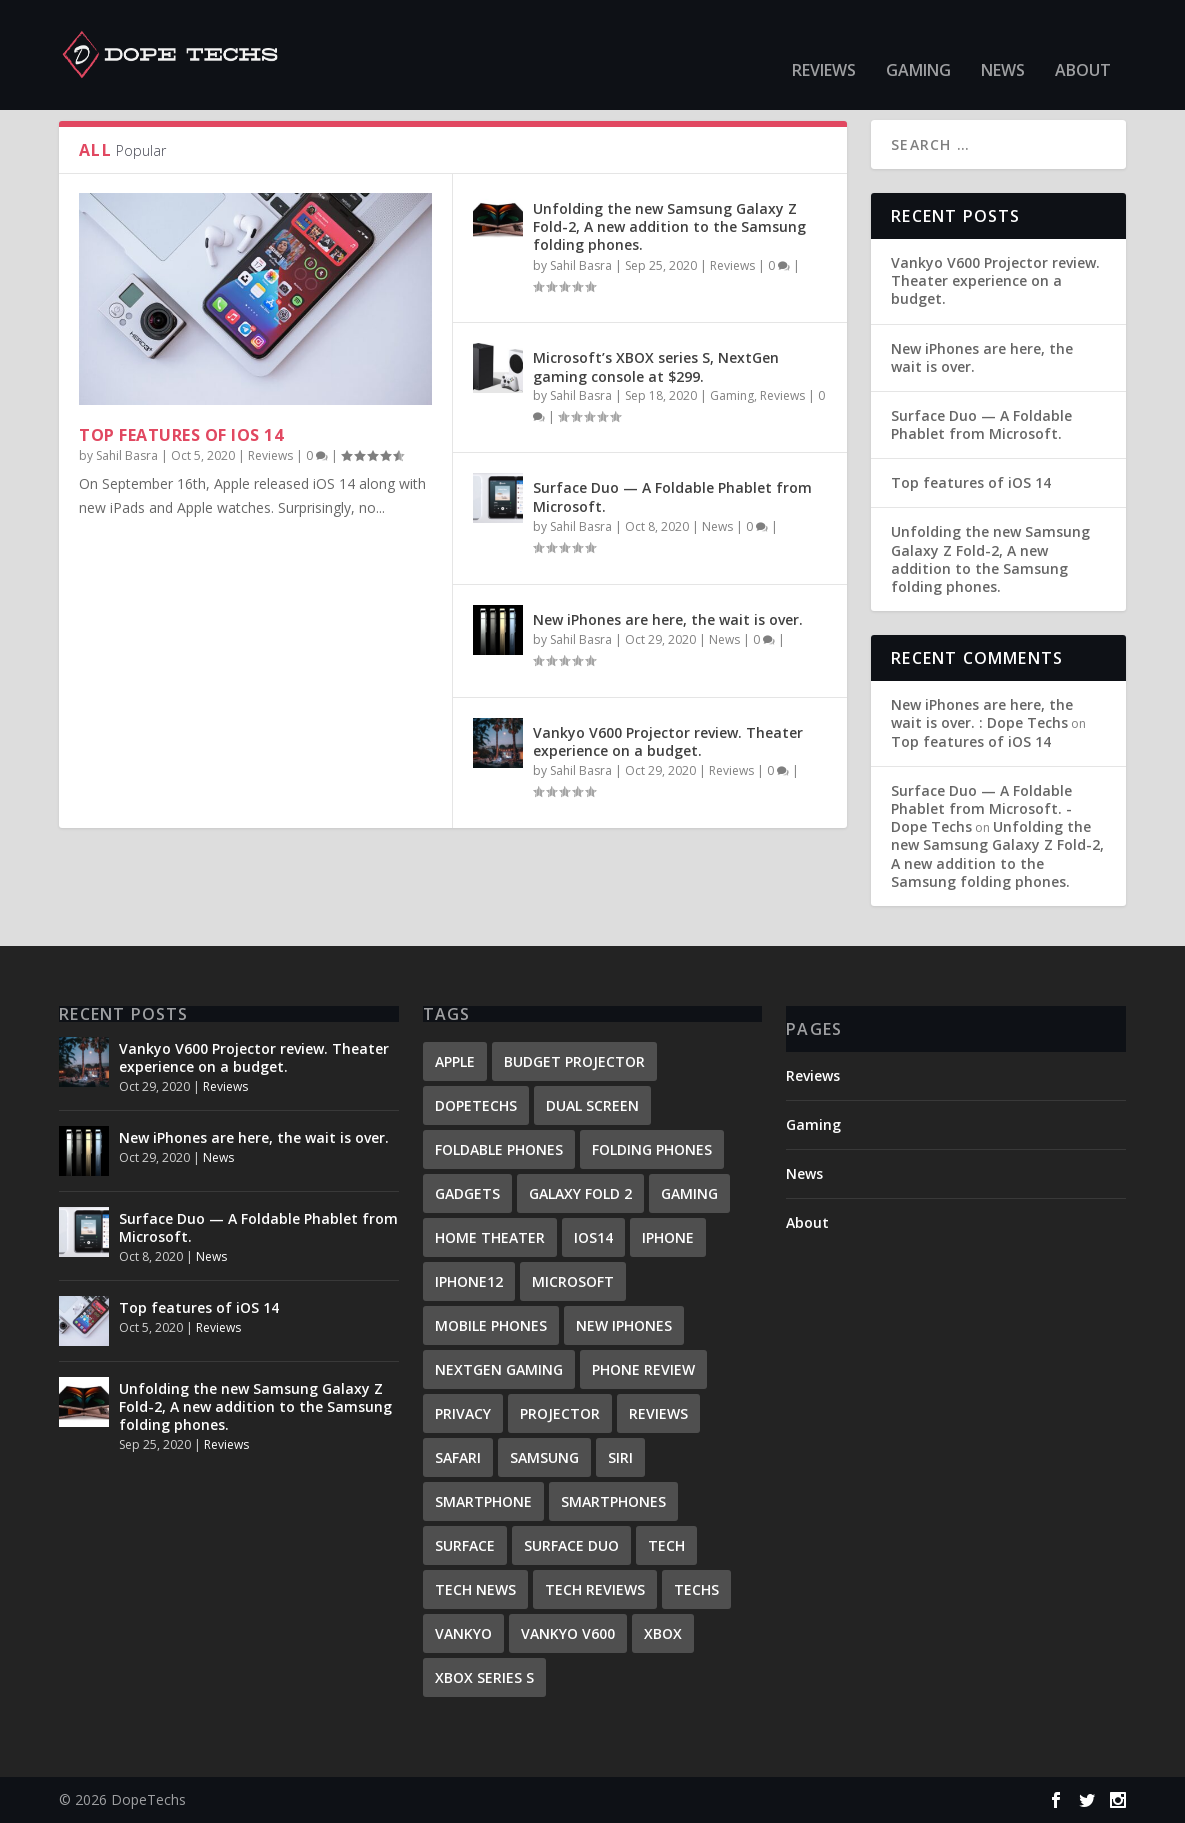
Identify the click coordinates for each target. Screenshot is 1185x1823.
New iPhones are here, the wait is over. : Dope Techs (982, 713)
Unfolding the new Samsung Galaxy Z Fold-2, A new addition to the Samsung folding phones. (669, 226)
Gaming (918, 41)
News (1003, 41)
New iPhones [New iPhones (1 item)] (624, 1325)
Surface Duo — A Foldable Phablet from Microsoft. (672, 496)
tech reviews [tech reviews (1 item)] (595, 1589)
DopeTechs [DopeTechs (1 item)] (476, 1105)
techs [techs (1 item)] (696, 1589)
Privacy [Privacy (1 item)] (463, 1413)
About (1083, 41)
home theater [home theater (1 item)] (490, 1237)
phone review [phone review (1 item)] (643, 1369)
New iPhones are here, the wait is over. (668, 619)
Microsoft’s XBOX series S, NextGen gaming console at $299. (656, 366)
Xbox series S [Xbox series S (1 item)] (484, 1677)
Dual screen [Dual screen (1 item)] (592, 1105)
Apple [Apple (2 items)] (455, 1061)
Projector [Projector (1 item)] (560, 1413)
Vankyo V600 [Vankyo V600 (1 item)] (568, 1633)
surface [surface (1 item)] (465, 1545)
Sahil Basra (127, 455)
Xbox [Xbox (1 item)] (663, 1633)
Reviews (824, 41)
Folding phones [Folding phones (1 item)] (652, 1149)
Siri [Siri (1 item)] (620, 1457)
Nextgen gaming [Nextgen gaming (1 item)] (499, 1369)
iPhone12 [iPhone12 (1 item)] (469, 1281)
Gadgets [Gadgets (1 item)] (467, 1193)
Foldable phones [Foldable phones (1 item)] (499, 1149)
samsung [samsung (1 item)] (544, 1457)
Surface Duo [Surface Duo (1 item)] (571, 1545)
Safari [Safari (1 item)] (458, 1457)
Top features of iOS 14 (181, 435)
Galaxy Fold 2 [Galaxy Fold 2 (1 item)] (580, 1193)
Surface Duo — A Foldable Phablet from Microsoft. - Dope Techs (981, 808)
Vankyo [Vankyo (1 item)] (463, 1633)
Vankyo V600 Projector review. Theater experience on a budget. (668, 741)
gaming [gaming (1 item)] (689, 1193)
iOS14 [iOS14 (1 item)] (593, 1237)
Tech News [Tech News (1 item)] (475, 1589)
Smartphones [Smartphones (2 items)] (613, 1501)
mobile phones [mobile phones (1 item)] (491, 1325)
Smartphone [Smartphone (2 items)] (483, 1501)
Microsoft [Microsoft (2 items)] (573, 1281)
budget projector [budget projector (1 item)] (574, 1061)
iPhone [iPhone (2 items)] (668, 1237)
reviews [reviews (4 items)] (658, 1413)
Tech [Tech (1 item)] (666, 1545)
